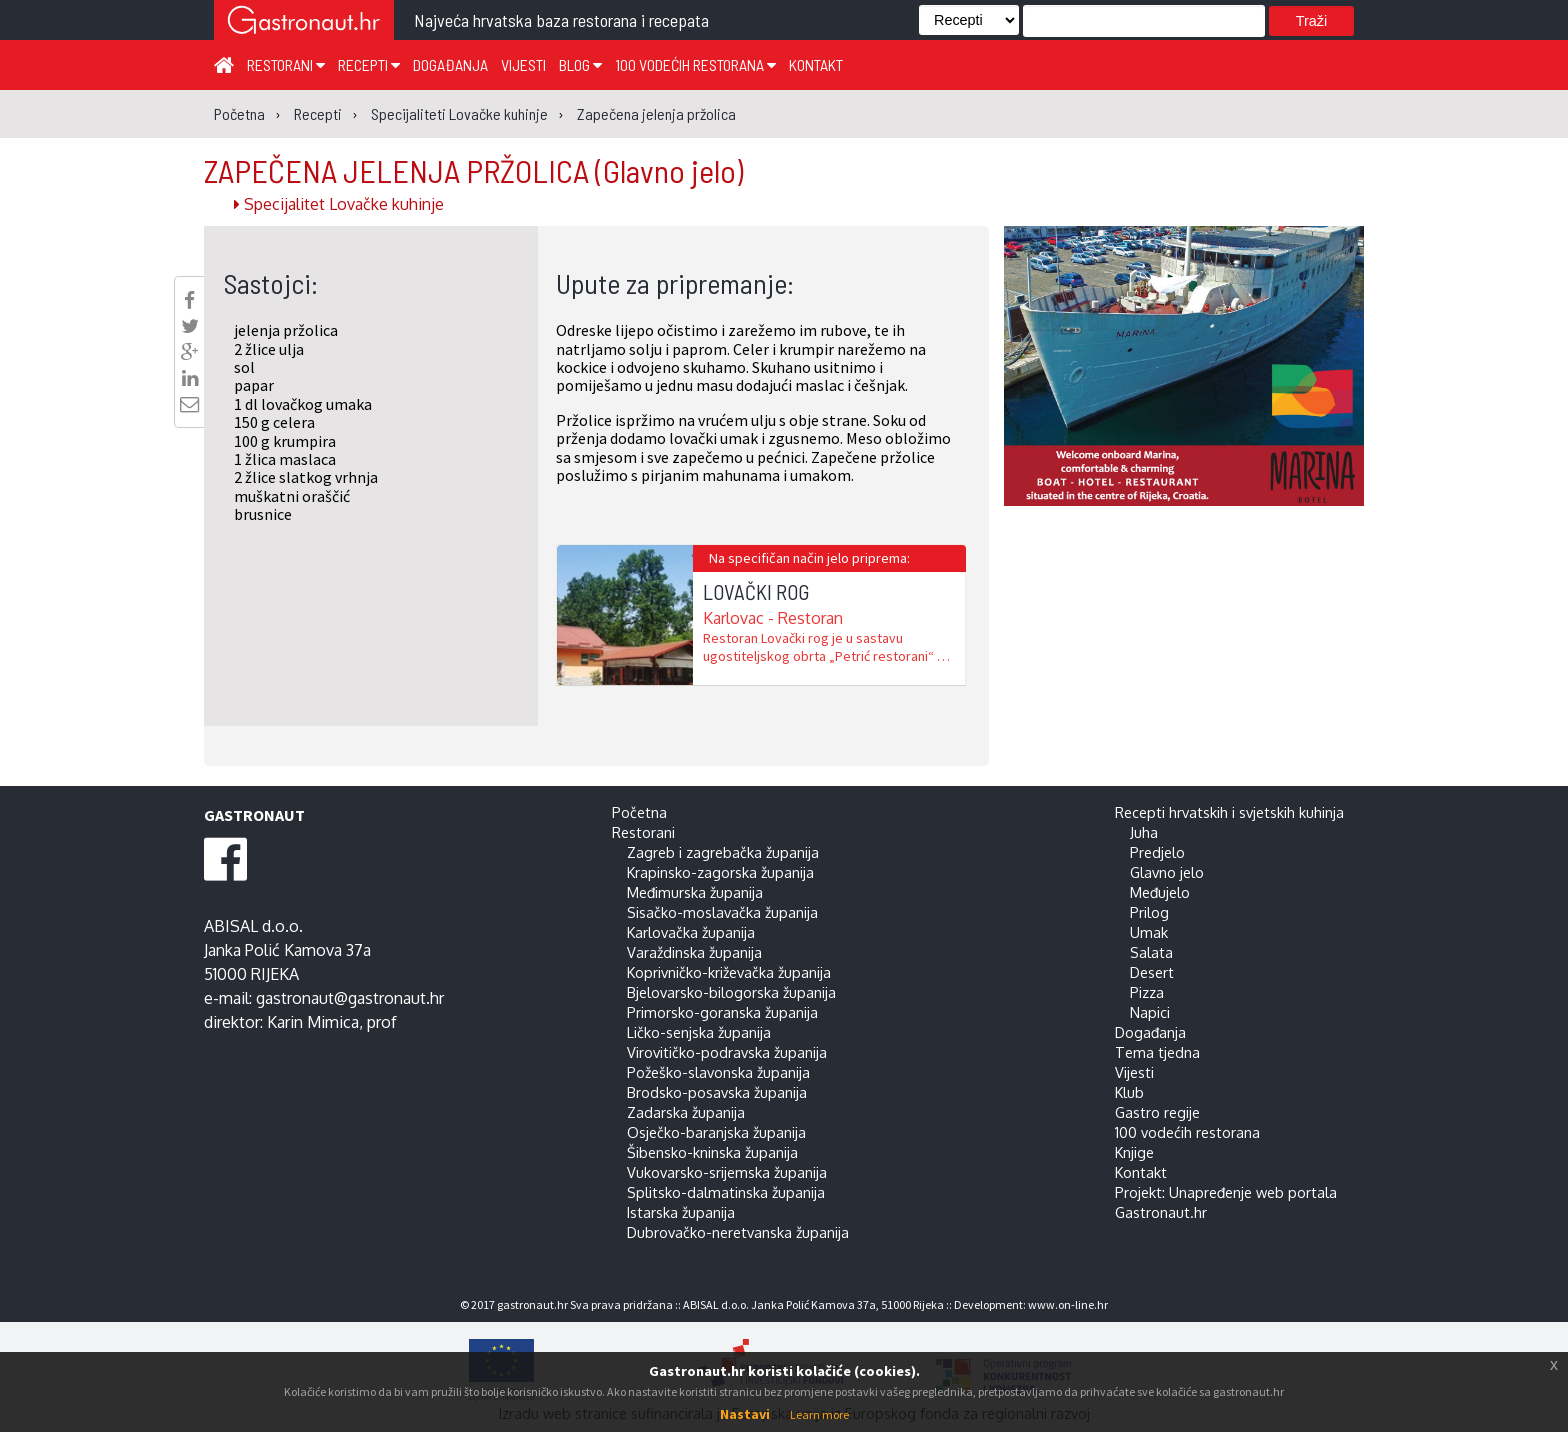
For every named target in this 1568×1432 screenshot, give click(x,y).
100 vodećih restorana (695, 64)
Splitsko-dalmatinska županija (726, 1192)
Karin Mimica (313, 1022)
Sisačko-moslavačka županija (722, 912)
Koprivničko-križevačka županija (729, 972)
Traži (1311, 21)
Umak (1149, 932)
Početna (639, 812)
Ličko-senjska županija (699, 1032)
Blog (580, 64)
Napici (1150, 1012)
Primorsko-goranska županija (722, 1012)
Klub (1129, 1092)
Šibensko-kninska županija (712, 1152)
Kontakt (816, 64)
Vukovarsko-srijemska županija (727, 1172)
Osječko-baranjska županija (716, 1132)
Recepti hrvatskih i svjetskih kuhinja (1229, 812)
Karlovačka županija (691, 932)
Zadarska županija (686, 1112)
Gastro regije (1157, 1112)
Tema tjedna (1157, 1052)
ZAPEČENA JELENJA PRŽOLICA (473, 170)
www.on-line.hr (1068, 1304)
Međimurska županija (695, 892)
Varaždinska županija (694, 952)
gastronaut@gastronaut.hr (350, 998)
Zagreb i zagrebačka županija (723, 852)
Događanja (450, 64)
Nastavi (745, 1414)
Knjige (1134, 1152)
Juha (1144, 832)
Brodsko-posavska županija (717, 1092)
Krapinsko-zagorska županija (720, 872)
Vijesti (523, 64)
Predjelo (1157, 852)
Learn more (819, 1414)
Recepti (369, 64)
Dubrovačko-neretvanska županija (738, 1232)
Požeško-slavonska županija (718, 1072)
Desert (1152, 972)
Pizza (1147, 992)
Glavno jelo (1167, 872)
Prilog (1149, 912)
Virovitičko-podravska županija (727, 1052)
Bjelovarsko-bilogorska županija (731, 992)
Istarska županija (681, 1212)
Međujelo (1160, 892)
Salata (1151, 952)
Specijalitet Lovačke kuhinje (339, 204)
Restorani (286, 64)
